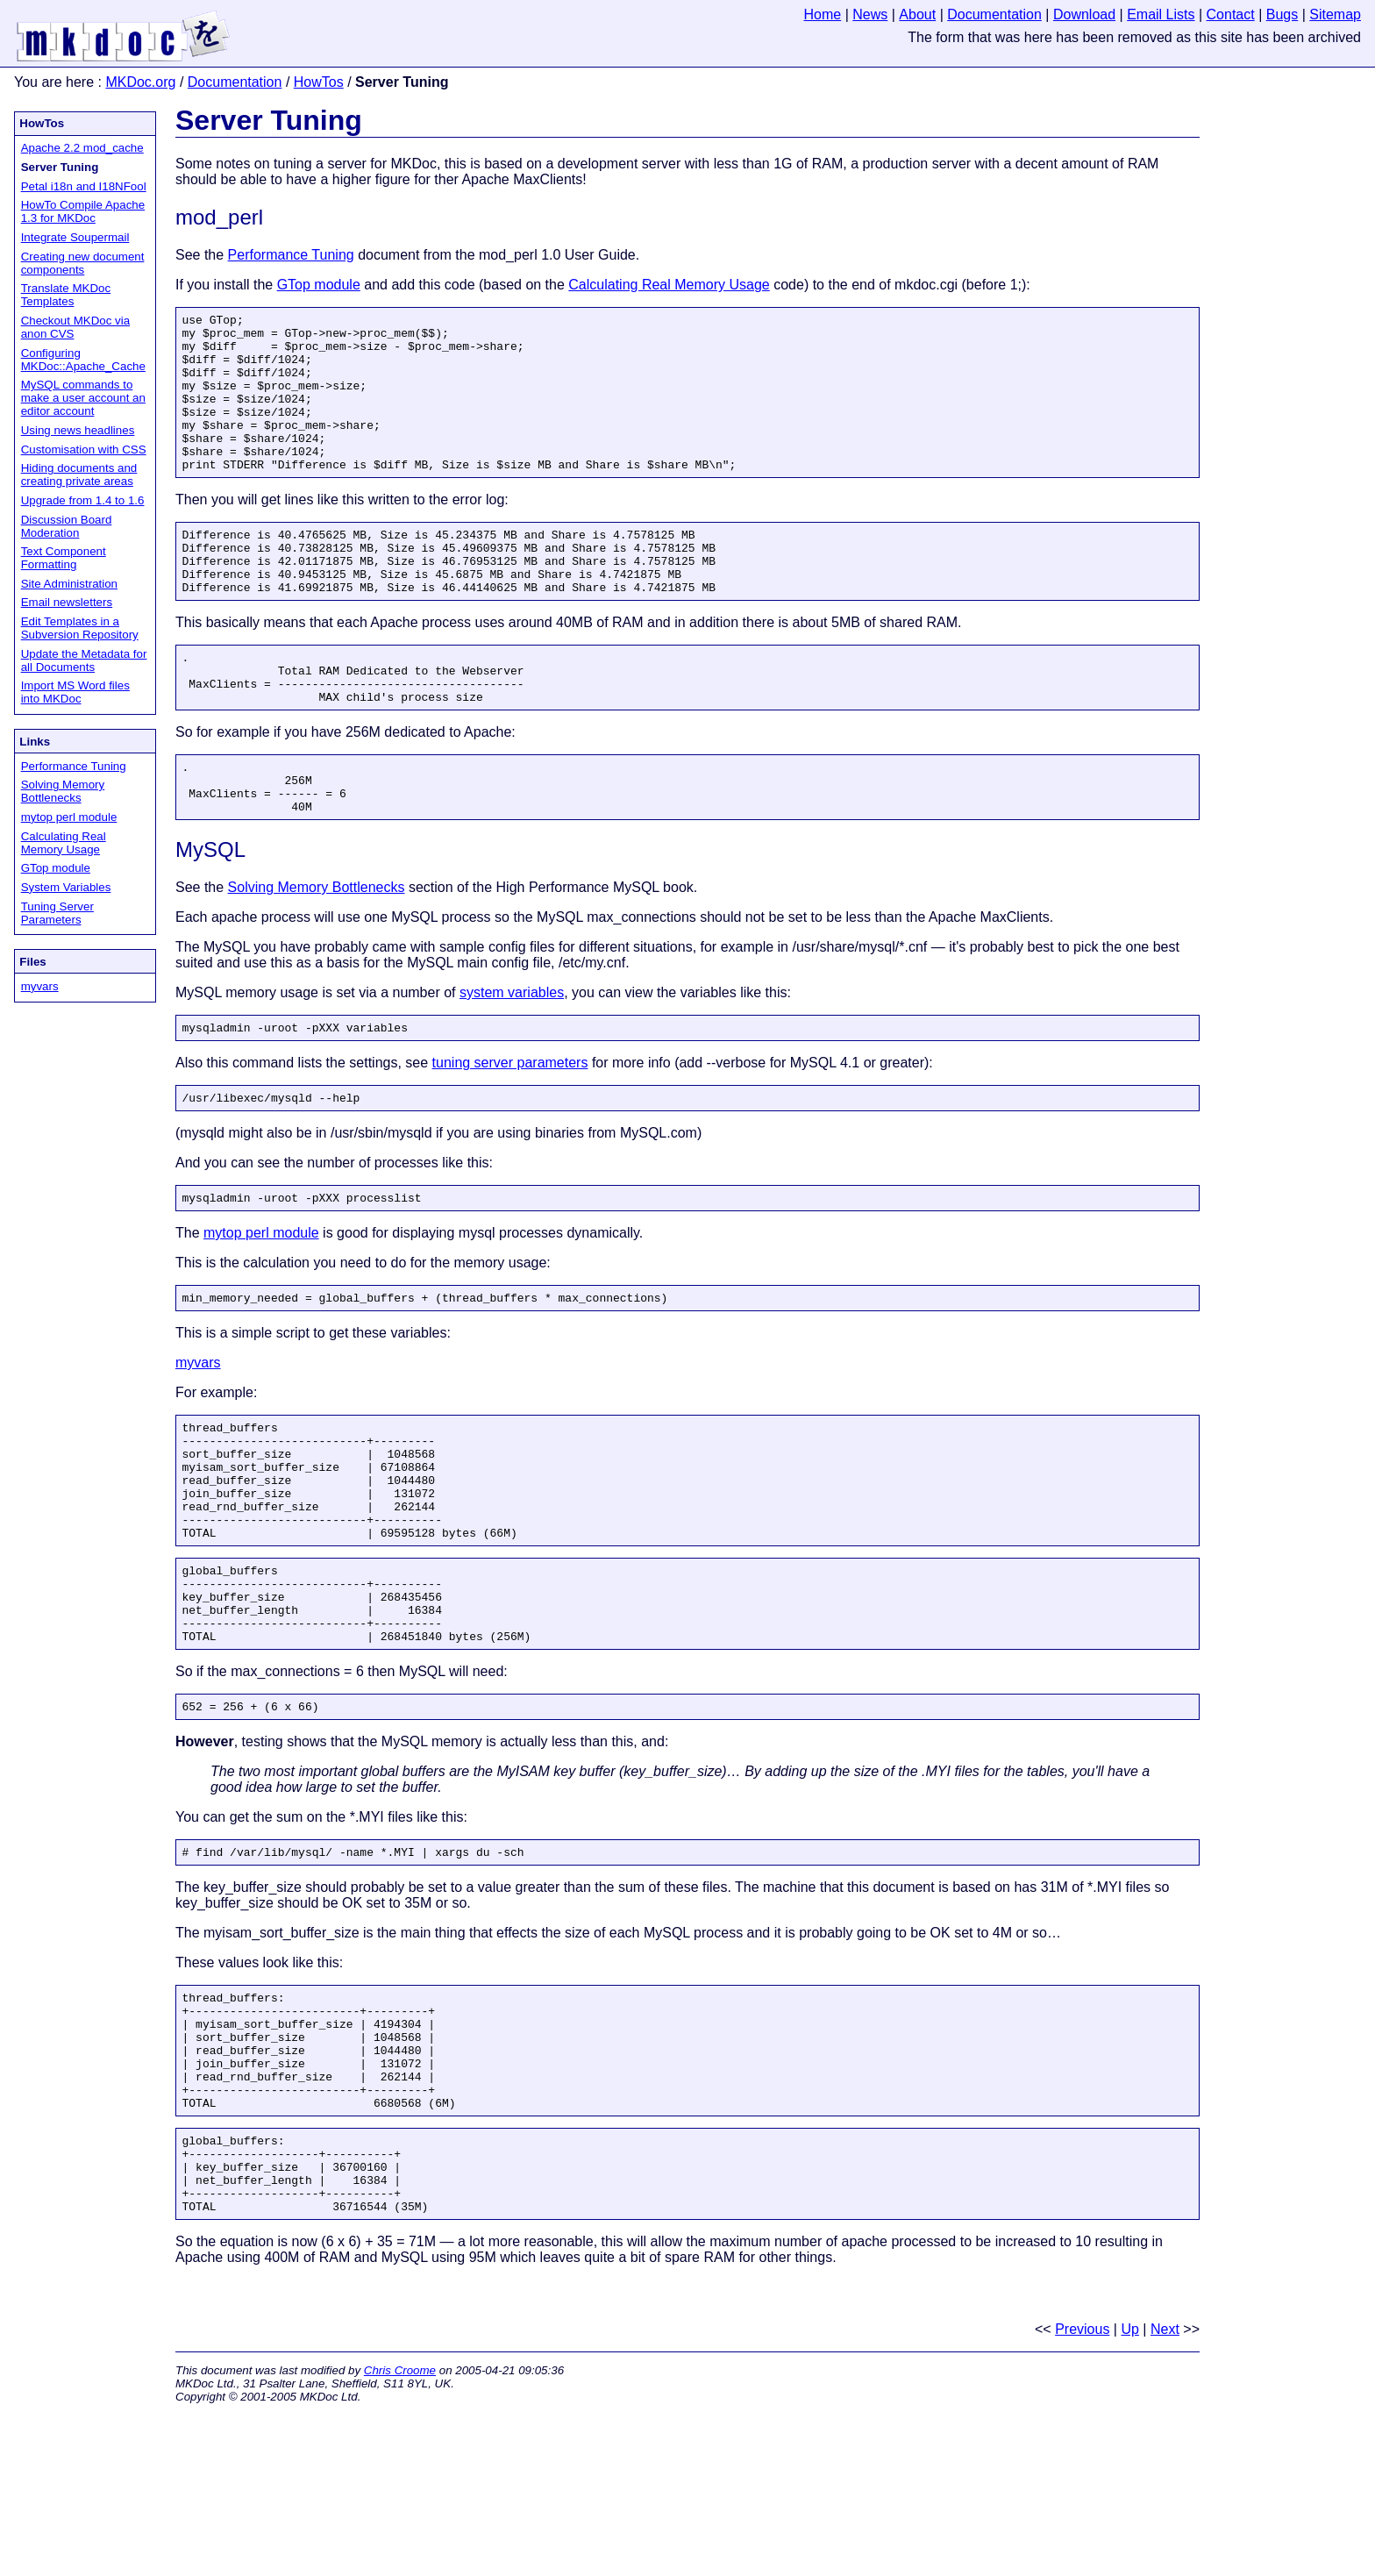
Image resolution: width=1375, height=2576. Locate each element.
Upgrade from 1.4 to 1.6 (83, 500)
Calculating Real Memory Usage (63, 843)
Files (32, 961)
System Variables (66, 887)
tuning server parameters (510, 1131)
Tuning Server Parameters (57, 913)
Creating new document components (83, 263)
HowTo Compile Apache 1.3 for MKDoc (83, 211)
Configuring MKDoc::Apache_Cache (83, 359)
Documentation (235, 82)
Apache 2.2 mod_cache (82, 147)
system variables (512, 1058)
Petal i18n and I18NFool (83, 186)
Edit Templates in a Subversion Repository (80, 628)
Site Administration (69, 583)
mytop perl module (69, 817)
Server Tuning (268, 120)
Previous (1082, 2489)
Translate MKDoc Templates (65, 295)
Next (1165, 2489)
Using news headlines (78, 430)
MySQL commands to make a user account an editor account (83, 397)
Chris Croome (400, 2530)
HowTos (319, 82)
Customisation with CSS (83, 449)
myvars (40, 986)
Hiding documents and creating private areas (79, 474)
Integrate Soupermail (75, 237)
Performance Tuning (73, 766)
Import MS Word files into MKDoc (75, 692)
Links (34, 741)
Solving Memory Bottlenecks (63, 791)
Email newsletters (66, 602)
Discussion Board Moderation (66, 526)
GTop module (55, 867)
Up (1129, 2489)
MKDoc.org (140, 82)
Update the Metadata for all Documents (84, 660)
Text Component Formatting (63, 558)
